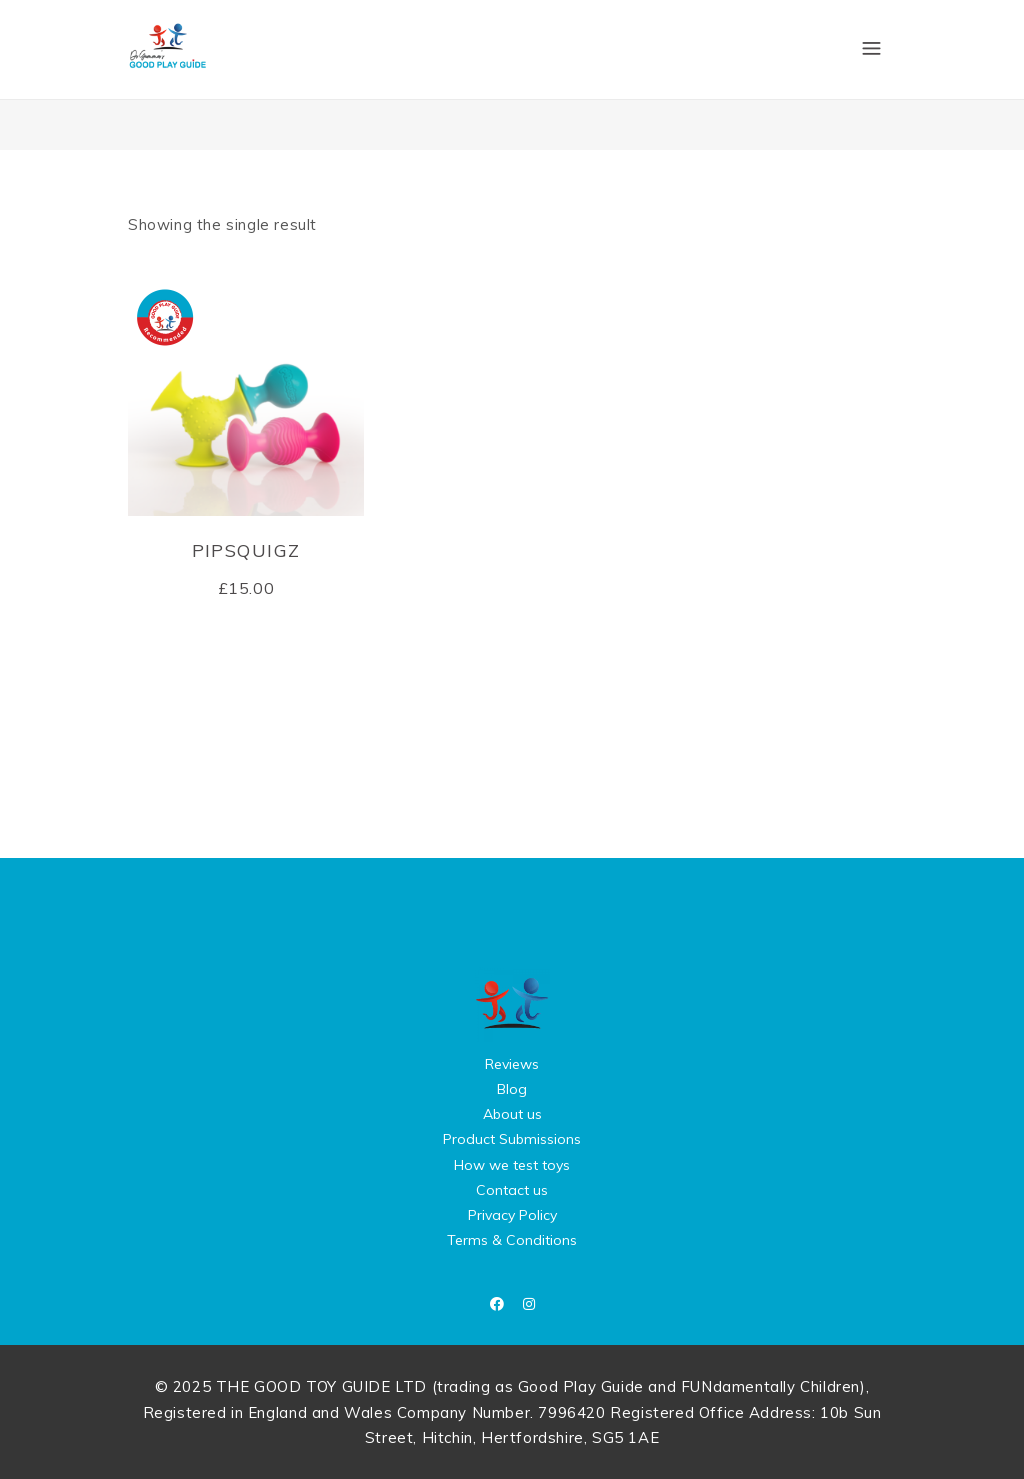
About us (512, 1114)
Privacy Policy (512, 1215)
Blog (512, 1089)
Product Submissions (512, 1139)
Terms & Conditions (512, 1240)
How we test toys (512, 1165)
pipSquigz (246, 550)
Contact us (512, 1190)
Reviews (512, 1064)
